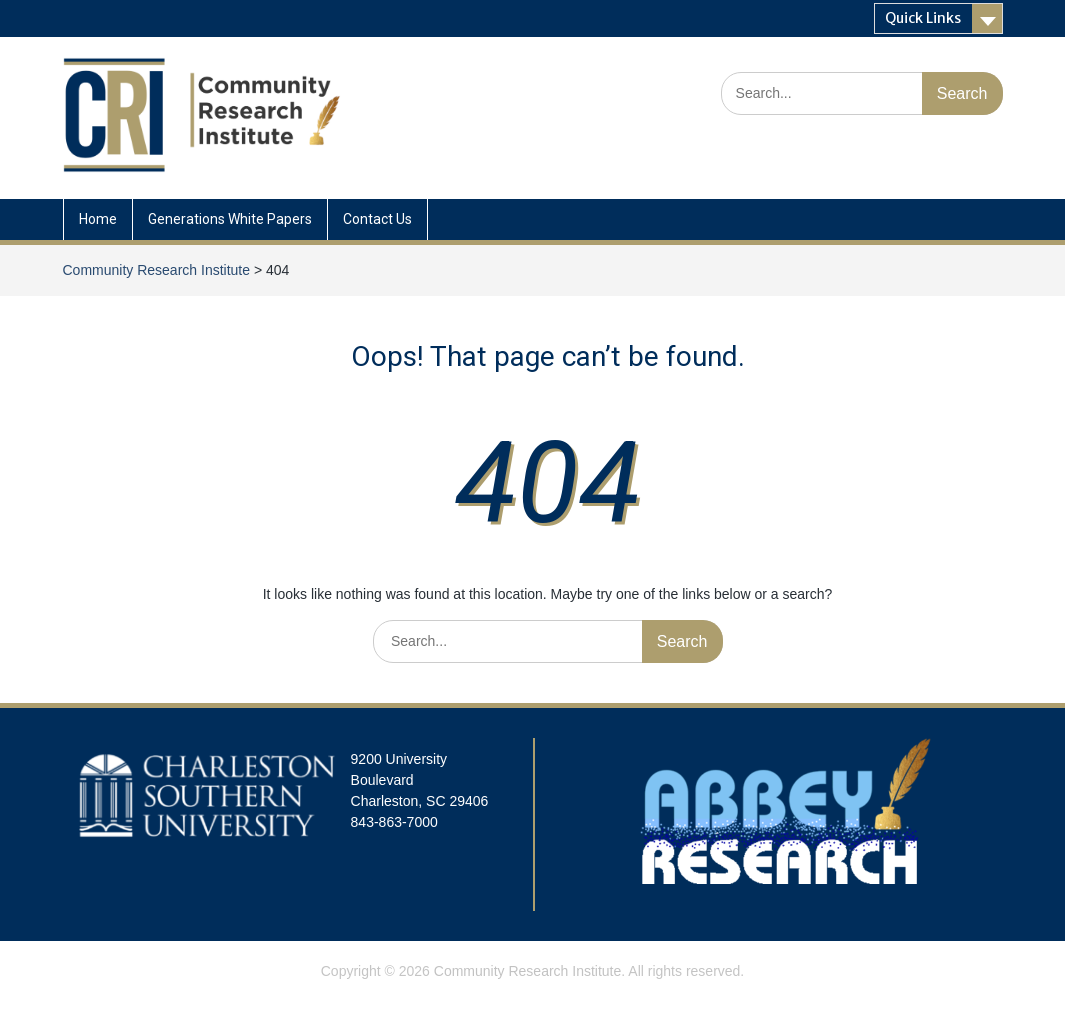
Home (98, 219)
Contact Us (377, 219)
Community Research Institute (528, 971)
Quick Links (923, 18)
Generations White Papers (230, 219)
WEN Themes (602, 997)
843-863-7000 (394, 822)
